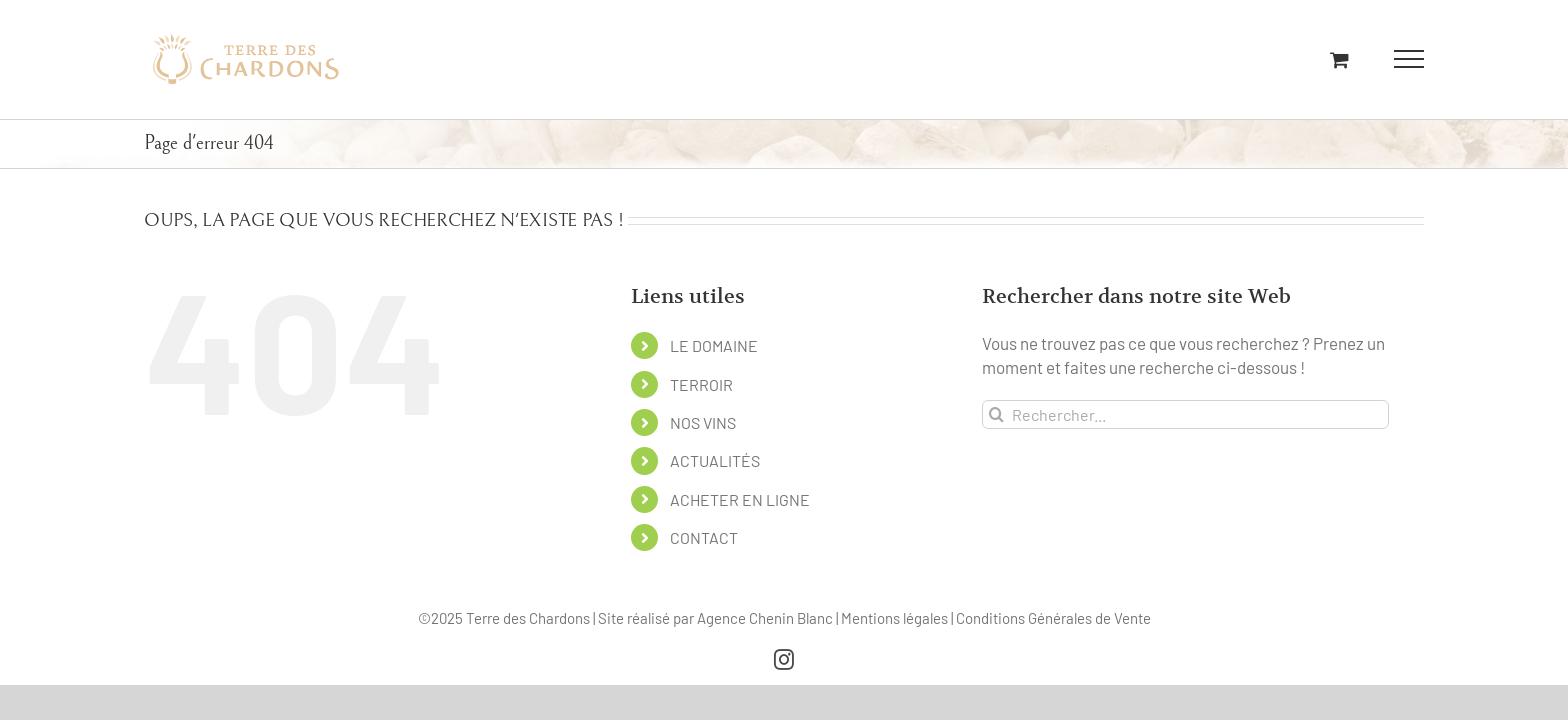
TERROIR (701, 384)
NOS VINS (703, 422)
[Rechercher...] (1185, 414)
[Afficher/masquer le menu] (1409, 59)
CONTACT (704, 537)
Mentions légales (896, 618)
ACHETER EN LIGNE (740, 499)
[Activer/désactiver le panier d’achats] (1339, 59)
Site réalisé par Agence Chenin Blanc (717, 618)
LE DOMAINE (714, 345)
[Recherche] (996, 414)
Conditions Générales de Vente (1053, 618)
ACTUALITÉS (715, 460)
